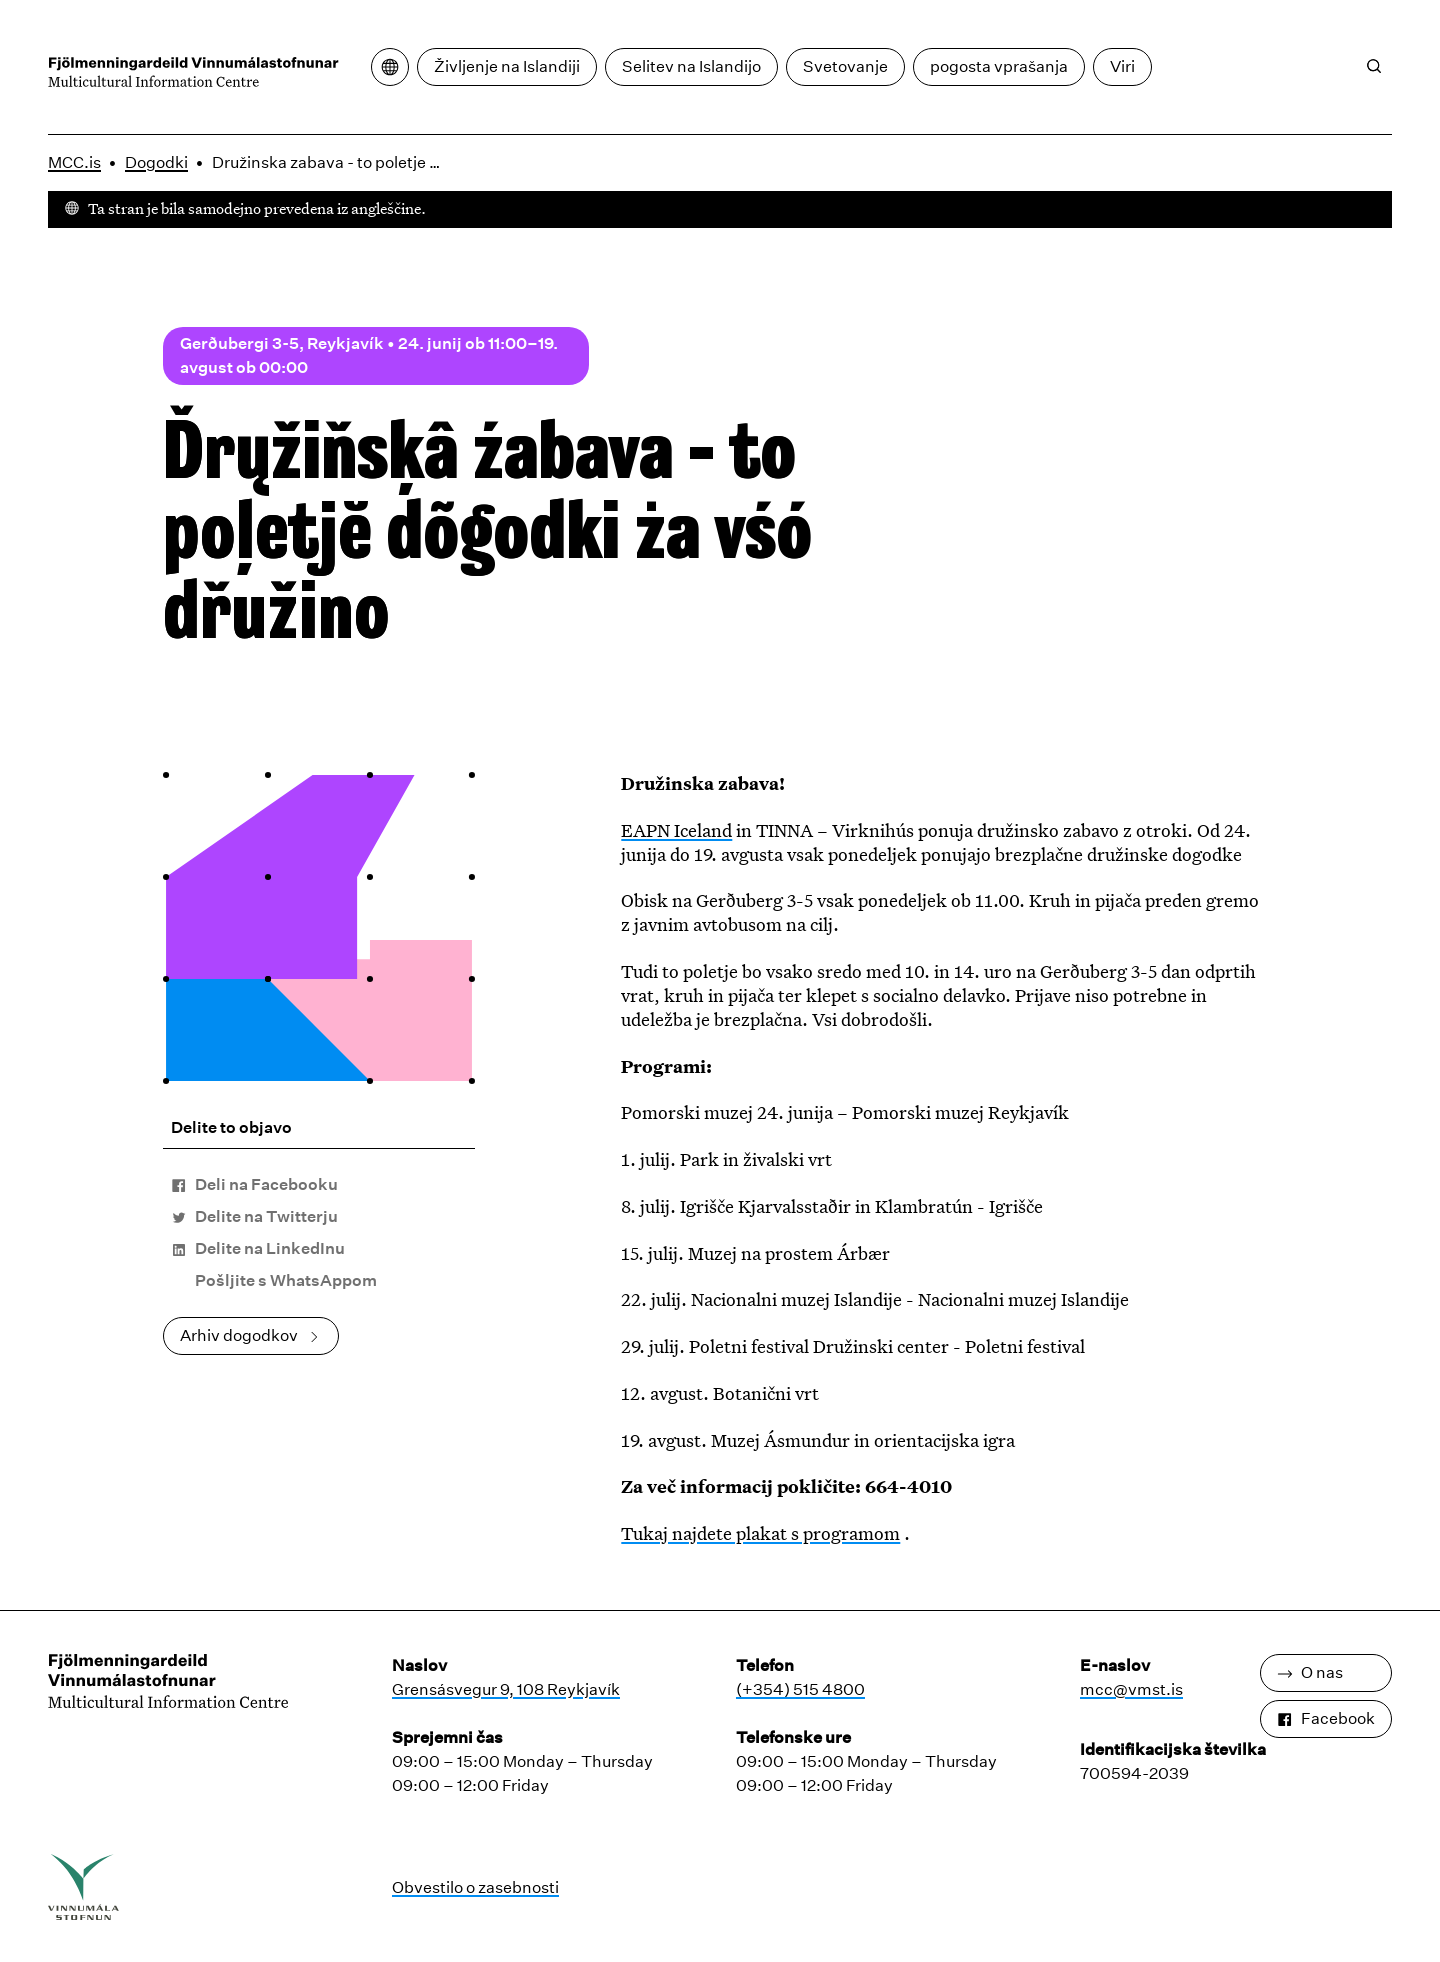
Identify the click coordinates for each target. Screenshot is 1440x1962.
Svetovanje (845, 66)
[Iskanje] (1374, 66)
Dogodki (156, 162)
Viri (1122, 66)
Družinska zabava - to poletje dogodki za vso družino (333, 162)
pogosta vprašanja (999, 66)
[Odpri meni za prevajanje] (390, 67)
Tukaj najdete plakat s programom (760, 1533)
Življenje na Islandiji (507, 66)
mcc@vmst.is (1131, 1689)
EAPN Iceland (676, 830)
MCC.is (74, 162)
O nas (1310, 1672)
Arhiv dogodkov (251, 1335)
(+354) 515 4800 (800, 1689)
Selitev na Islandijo (691, 66)
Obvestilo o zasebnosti (475, 1887)
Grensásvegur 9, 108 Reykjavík (506, 1689)
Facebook (1326, 1718)
